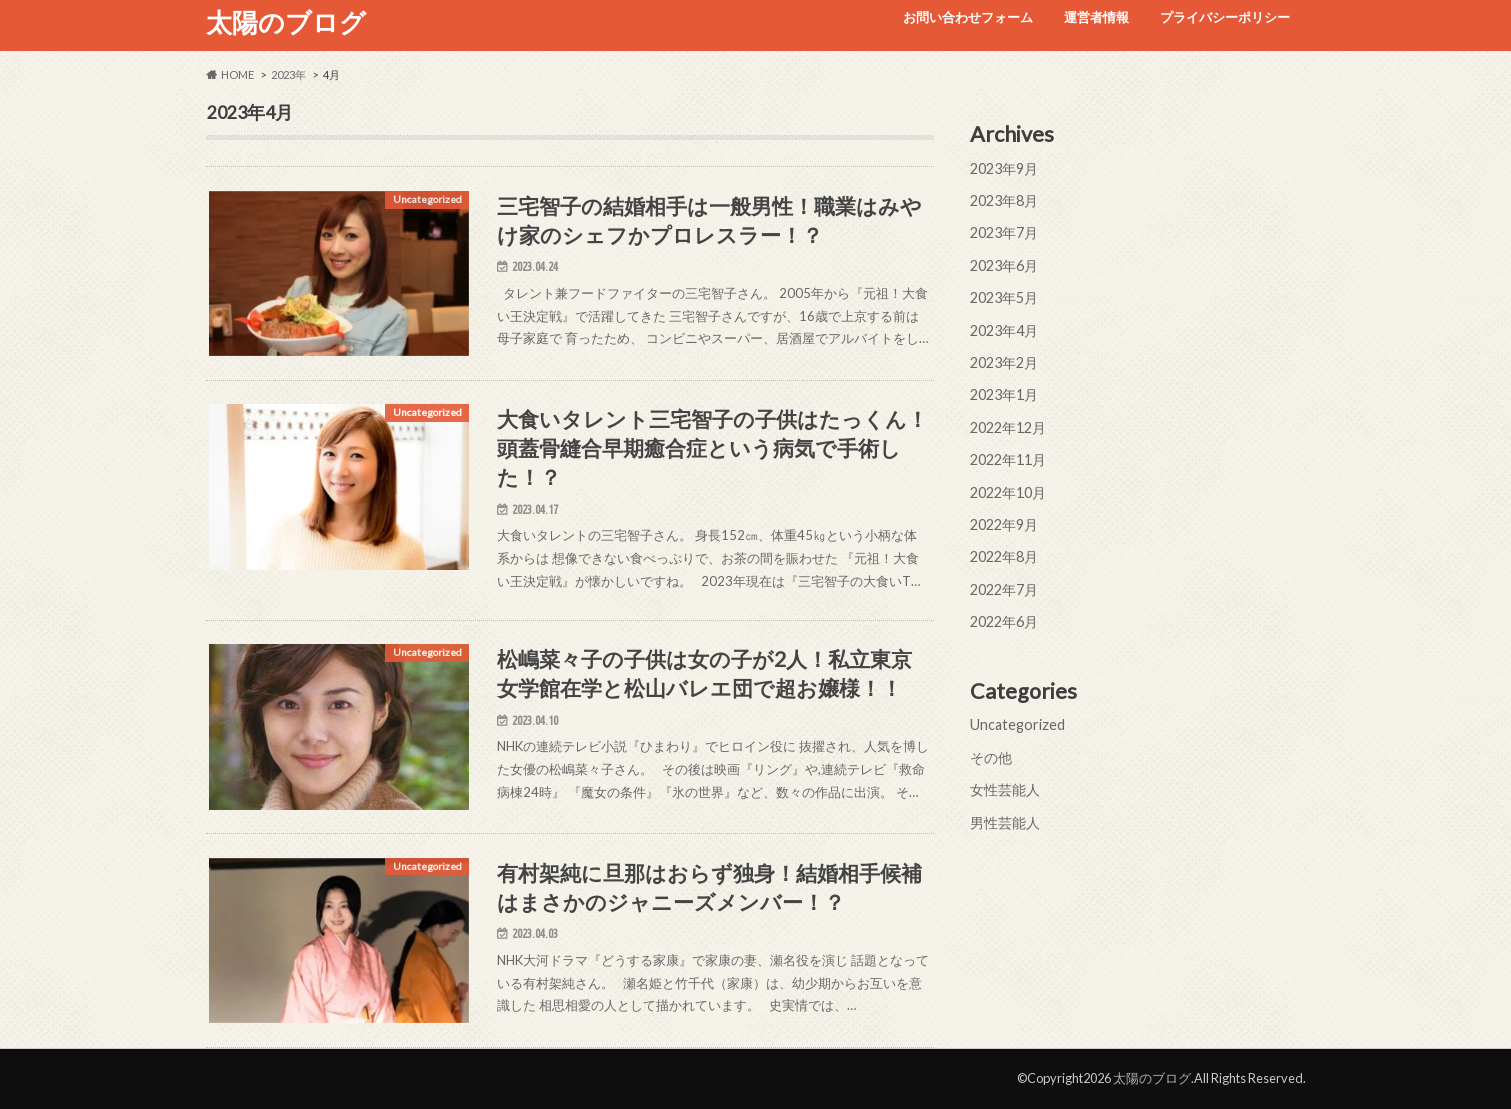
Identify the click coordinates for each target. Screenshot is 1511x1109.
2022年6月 (1004, 621)
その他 (991, 757)
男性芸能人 (1005, 822)
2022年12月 (1008, 427)
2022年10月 (1008, 492)
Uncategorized (1017, 724)
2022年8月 (1004, 556)
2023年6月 (1004, 265)
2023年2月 (1004, 362)
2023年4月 (1004, 330)
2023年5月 (1004, 297)
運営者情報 (1096, 17)
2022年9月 (1004, 524)
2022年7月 (1004, 589)
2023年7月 (1004, 232)
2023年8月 (1004, 200)
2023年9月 (1004, 168)
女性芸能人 (1005, 789)
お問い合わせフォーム (968, 17)
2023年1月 (1004, 394)
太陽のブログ (286, 22)
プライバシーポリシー (1225, 17)
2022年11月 (1008, 459)
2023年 (288, 74)
